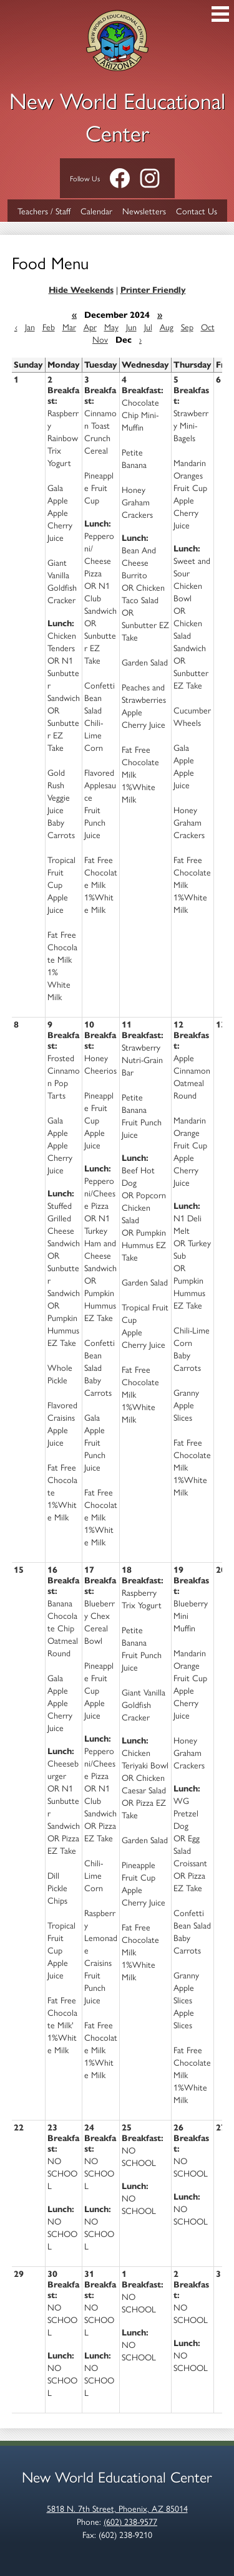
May (111, 326)
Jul (148, 326)
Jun (131, 326)
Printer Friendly (153, 290)
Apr (90, 326)
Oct (208, 326)
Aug (166, 326)
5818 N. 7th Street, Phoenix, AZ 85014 (117, 2508)
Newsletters (144, 210)
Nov (100, 339)
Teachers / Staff (44, 210)
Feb (48, 326)
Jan (30, 326)
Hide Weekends (81, 290)
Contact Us (196, 210)
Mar (69, 326)
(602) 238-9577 (130, 2521)
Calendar (96, 210)
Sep (187, 326)
